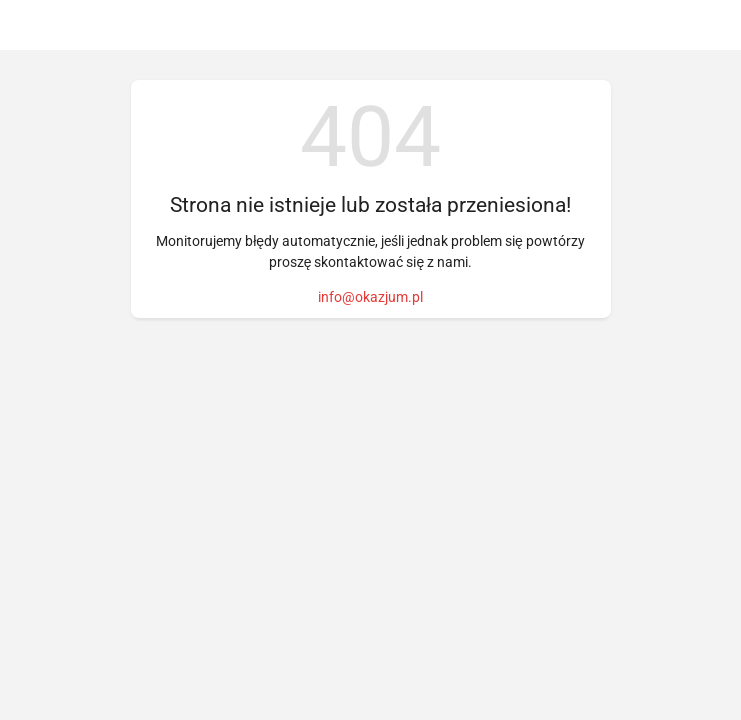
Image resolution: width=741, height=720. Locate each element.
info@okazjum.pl (370, 297)
